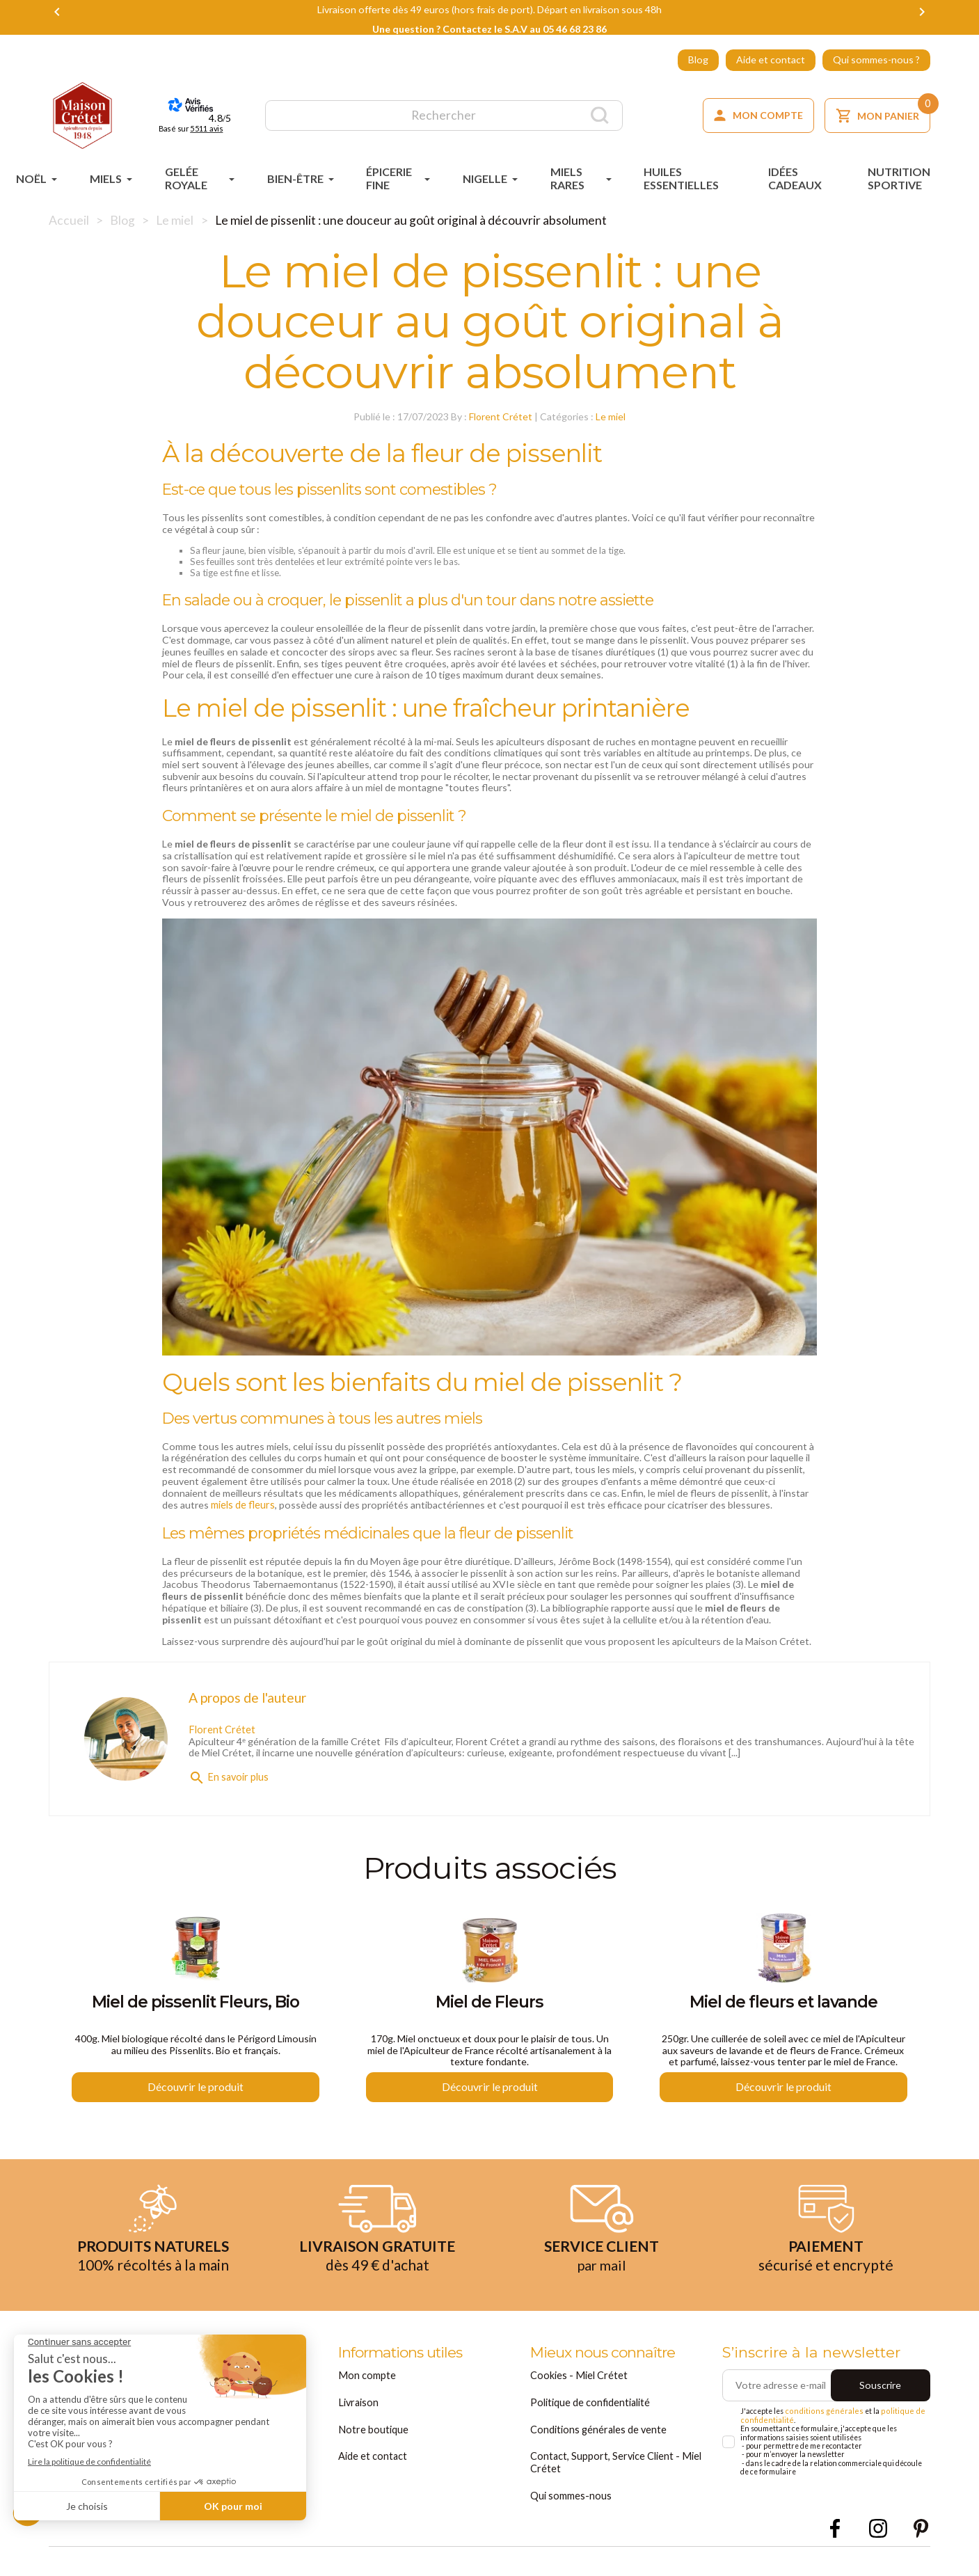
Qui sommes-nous (570, 2494)
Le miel (611, 414)
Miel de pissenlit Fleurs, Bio (196, 2002)
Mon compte (366, 2377)
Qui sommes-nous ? (876, 59)
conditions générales (820, 2414)
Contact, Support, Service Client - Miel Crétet (614, 2462)
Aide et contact (770, 59)
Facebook (835, 2527)
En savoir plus (228, 1772)
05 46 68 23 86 (575, 29)
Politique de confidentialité (589, 2404)
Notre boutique (372, 2429)
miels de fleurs (242, 1501)
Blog (698, 59)
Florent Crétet (500, 414)
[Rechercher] (444, 115)
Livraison (357, 2404)
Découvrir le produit (196, 2089)
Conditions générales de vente (598, 2429)
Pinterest (921, 2527)
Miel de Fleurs (489, 2002)
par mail (601, 2267)
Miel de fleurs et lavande (783, 2002)
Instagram (878, 2527)
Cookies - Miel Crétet (577, 2377)
